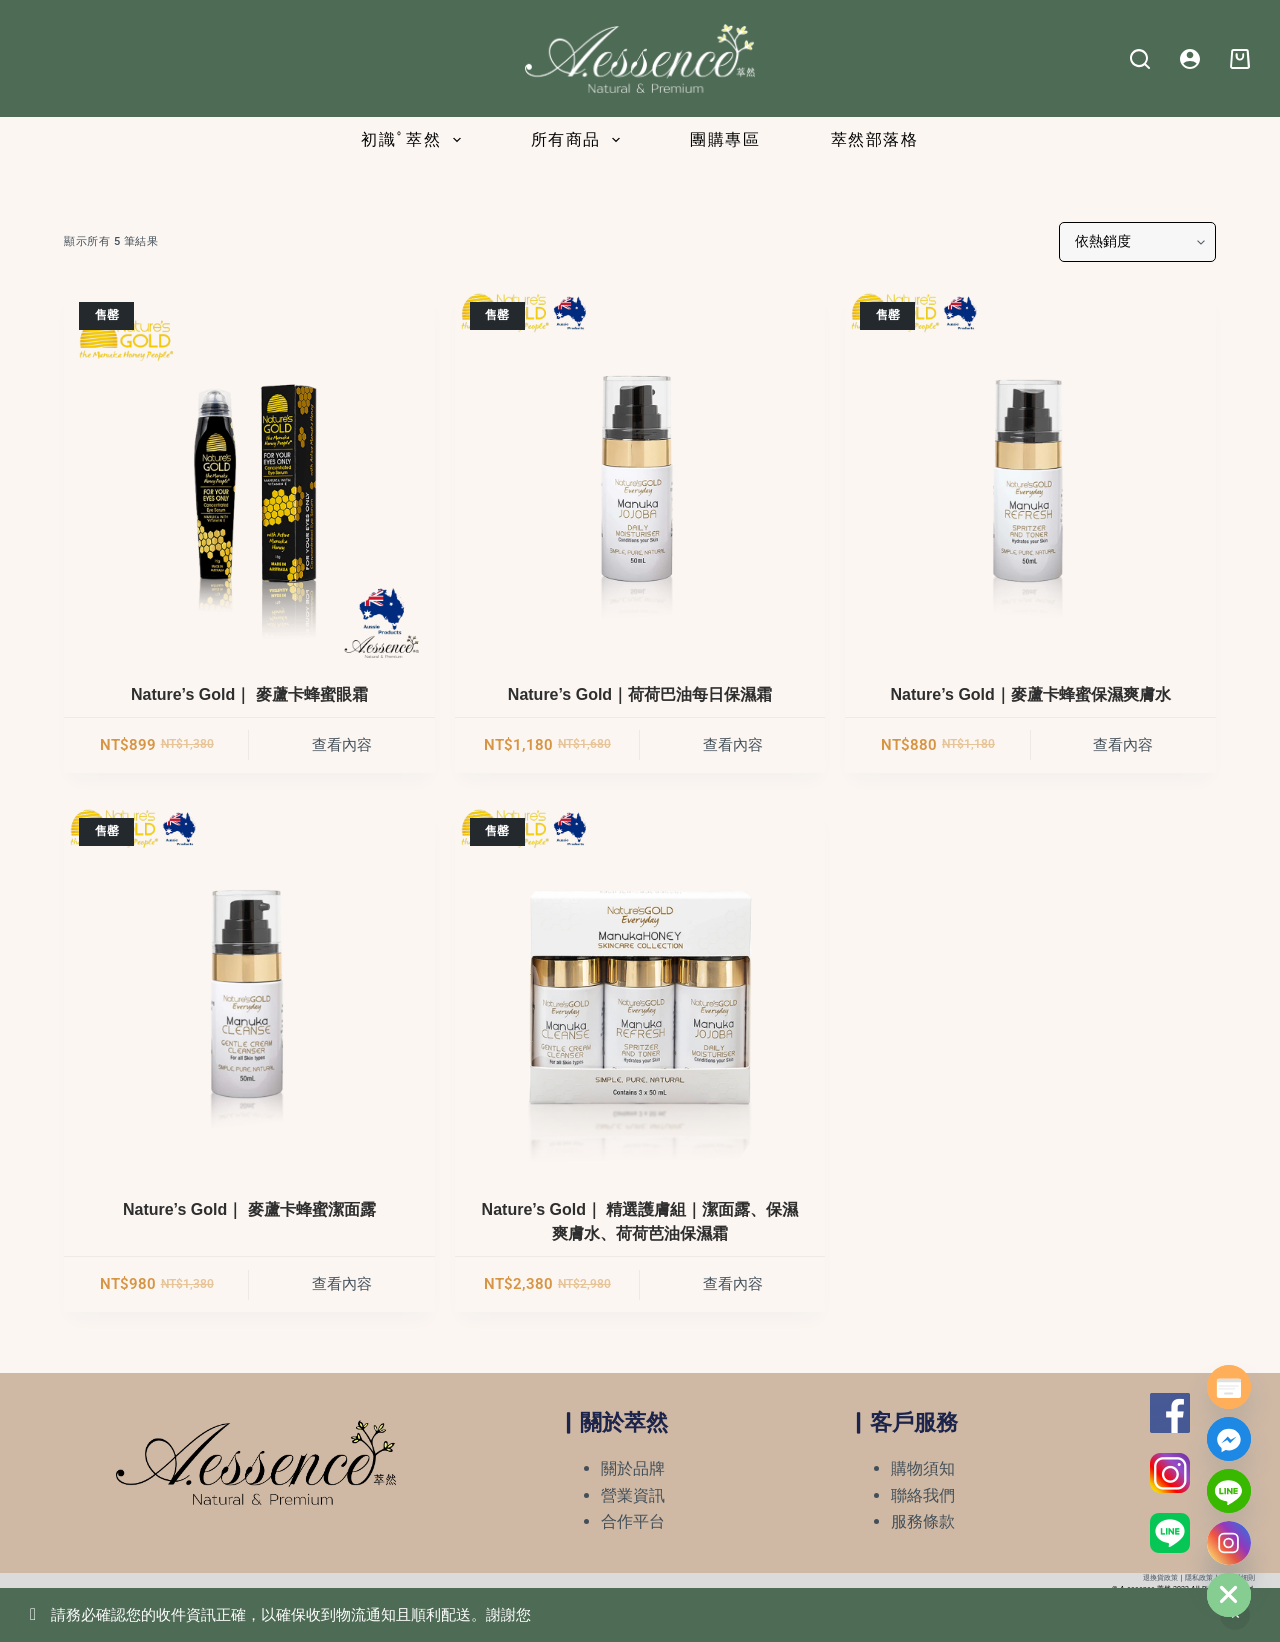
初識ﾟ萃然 (414, 140)
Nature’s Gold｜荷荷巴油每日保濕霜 (640, 694)
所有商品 (580, 140)
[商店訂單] (1137, 242)
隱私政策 (1199, 1578)
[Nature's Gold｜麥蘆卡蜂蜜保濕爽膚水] (1030, 472)
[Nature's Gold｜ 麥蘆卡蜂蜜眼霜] (249, 472)
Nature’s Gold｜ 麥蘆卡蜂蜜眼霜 (249, 694)
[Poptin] (1229, 1387)
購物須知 (923, 1468)
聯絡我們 (923, 1495)
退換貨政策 (1160, 1578)
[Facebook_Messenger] (1229, 1439)
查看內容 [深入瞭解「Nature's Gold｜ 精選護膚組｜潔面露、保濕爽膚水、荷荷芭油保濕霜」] (733, 1284)
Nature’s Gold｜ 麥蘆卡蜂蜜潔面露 (249, 1209)
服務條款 (923, 1521)
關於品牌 (633, 1468)
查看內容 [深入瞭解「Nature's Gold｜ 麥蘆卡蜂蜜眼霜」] (342, 745)
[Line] (1229, 1491)
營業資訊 (633, 1495)
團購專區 (725, 139)
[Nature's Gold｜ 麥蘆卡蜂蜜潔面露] (249, 988)
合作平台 (633, 1521)
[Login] (1190, 59)
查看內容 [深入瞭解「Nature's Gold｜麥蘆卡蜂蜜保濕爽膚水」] (1123, 745)
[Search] (1140, 59)
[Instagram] (1229, 1543)
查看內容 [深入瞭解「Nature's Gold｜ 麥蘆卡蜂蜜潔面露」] (342, 1284)
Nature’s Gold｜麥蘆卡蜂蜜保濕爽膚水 (1031, 694)
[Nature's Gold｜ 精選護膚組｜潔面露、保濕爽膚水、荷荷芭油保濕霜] (640, 988)
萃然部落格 (875, 139)
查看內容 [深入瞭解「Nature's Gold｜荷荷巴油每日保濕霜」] (733, 745)
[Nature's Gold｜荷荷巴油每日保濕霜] (640, 472)
